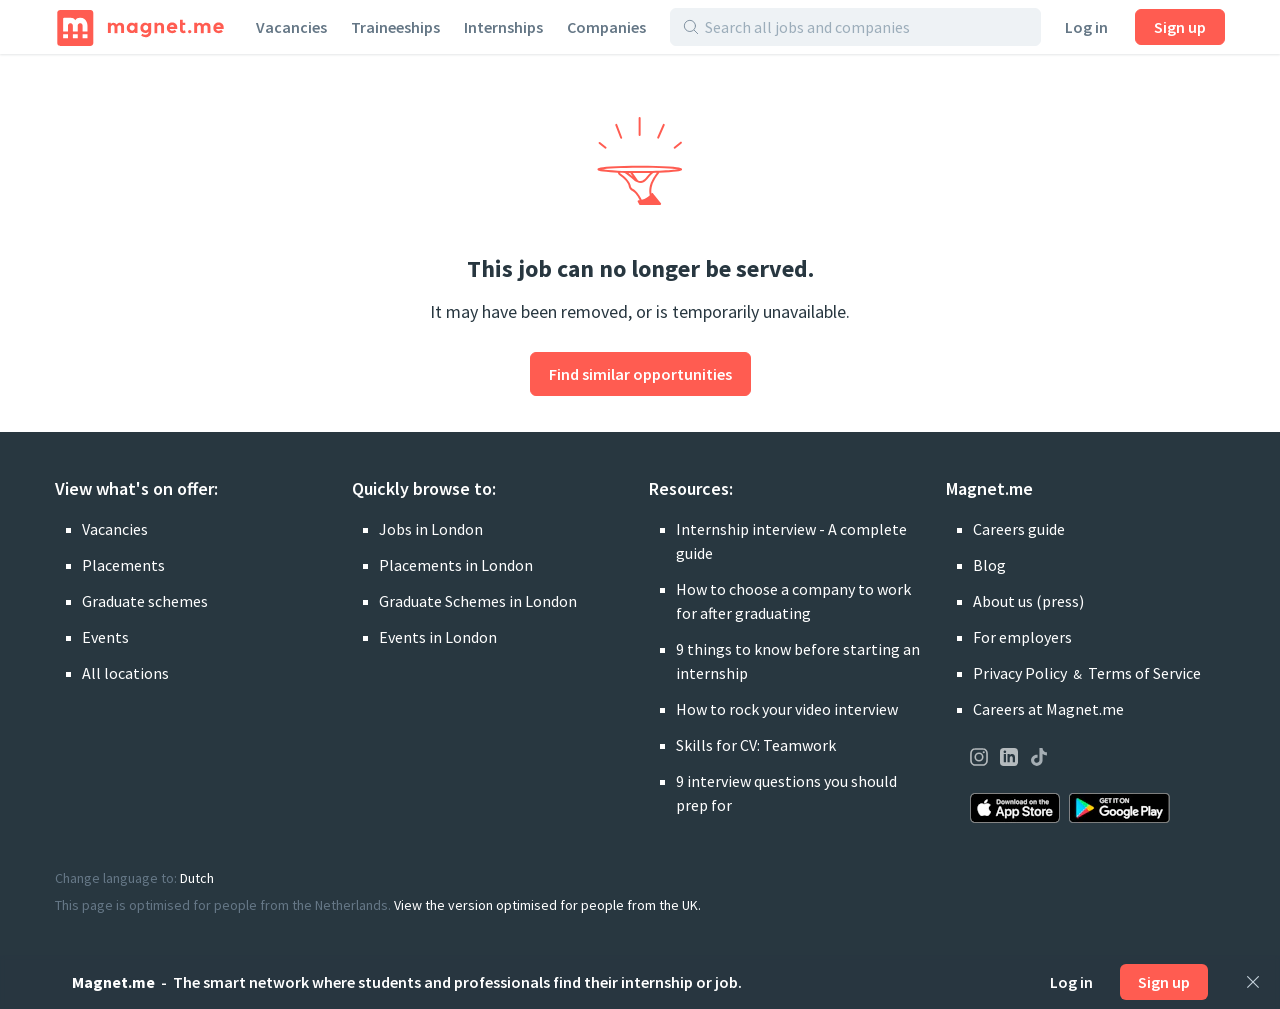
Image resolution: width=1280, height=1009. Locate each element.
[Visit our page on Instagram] (979, 760)
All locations (125, 673)
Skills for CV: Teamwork (756, 745)
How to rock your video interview (787, 709)
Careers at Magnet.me (1048, 709)
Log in (1086, 27)
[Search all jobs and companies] (866, 27)
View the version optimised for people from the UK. (547, 905)
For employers (1022, 637)
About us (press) (1028, 601)
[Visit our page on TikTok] (1039, 760)
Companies (606, 27)
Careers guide (1019, 529)
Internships (503, 27)
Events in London (438, 637)
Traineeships (395, 27)
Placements (123, 565)
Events (105, 637)
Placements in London (456, 565)
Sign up (1180, 27)
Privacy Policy (1020, 673)
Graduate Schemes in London (478, 601)
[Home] (140, 27)
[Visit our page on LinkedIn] (1009, 760)
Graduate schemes (145, 601)
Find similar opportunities (640, 374)
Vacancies (291, 27)
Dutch (197, 878)
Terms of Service (1144, 673)
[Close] (1253, 982)
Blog (989, 565)
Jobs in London (431, 529)
